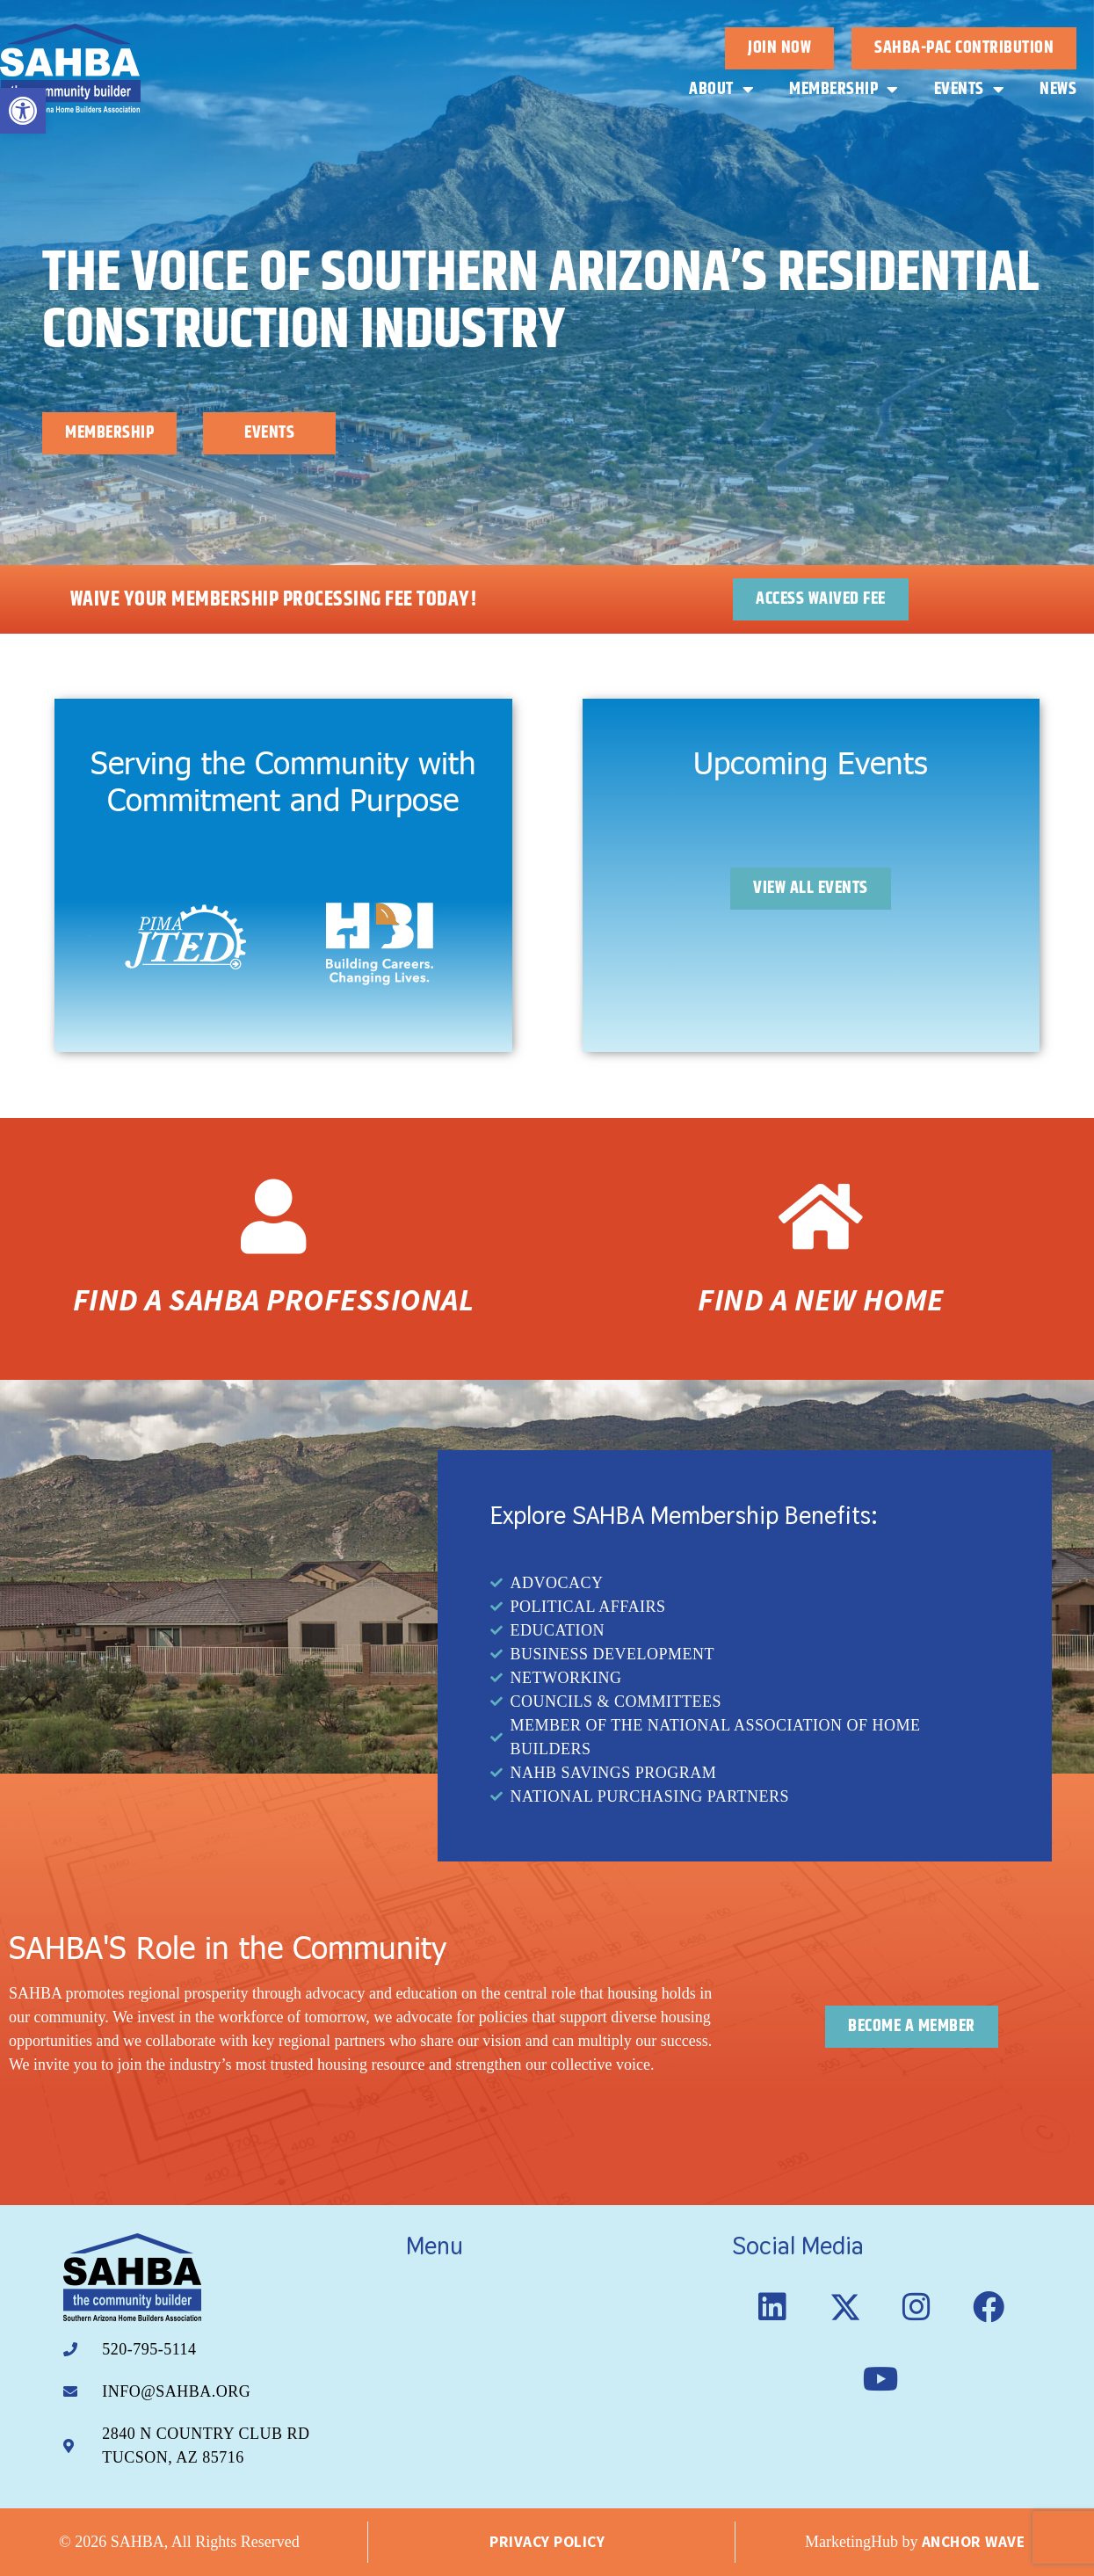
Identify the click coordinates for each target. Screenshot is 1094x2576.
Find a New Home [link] (821, 1300)
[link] (23, 111)
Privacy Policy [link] (547, 2541)
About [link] (721, 89)
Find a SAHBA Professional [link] (274, 1300)
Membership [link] (844, 89)
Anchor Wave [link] (973, 2541)
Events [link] (969, 89)
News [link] (1058, 89)
